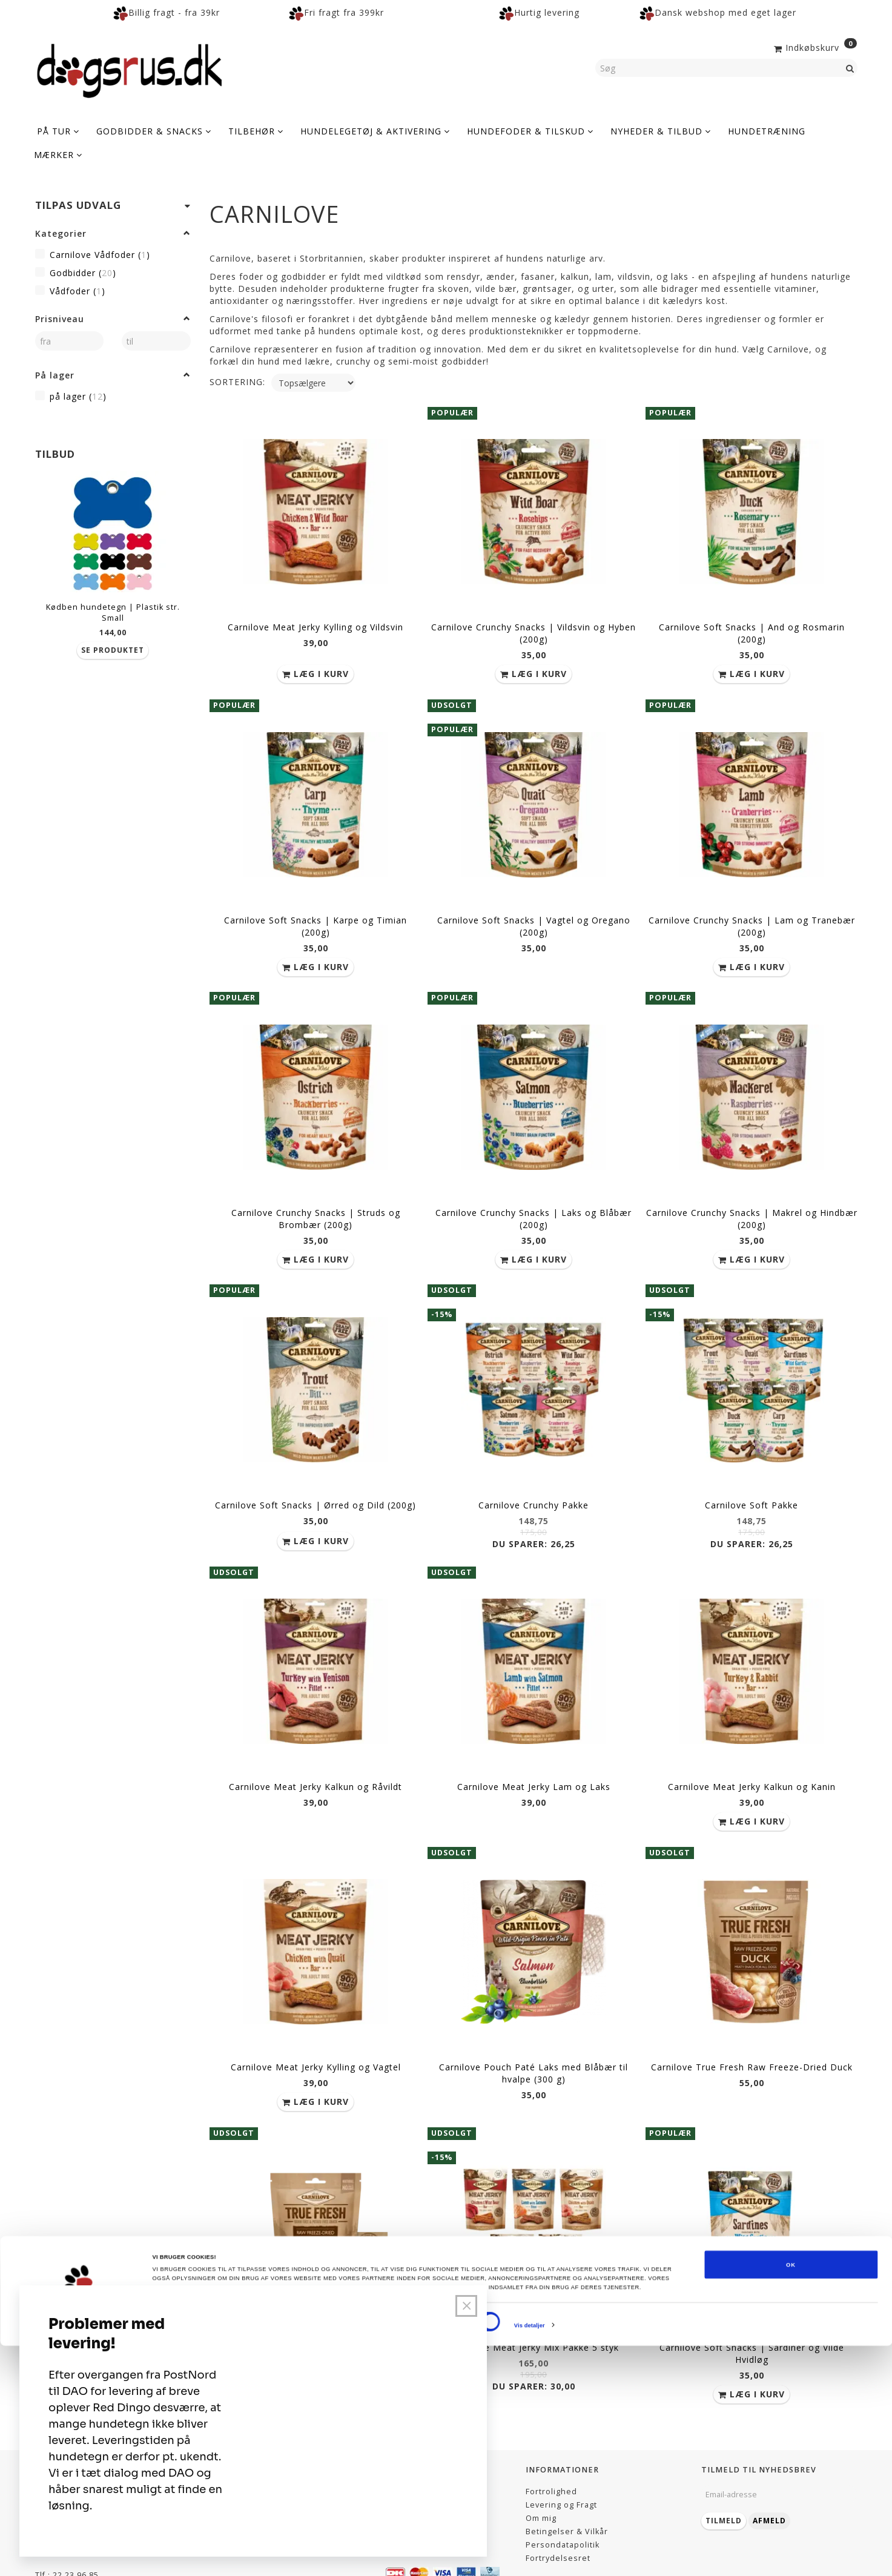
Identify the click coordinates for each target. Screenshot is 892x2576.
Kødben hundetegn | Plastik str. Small (113, 612)
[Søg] (850, 68)
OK (791, 2495)
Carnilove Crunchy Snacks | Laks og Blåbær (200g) (533, 1198)
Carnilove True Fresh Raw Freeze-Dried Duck (752, 2025)
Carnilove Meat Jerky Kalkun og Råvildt (315, 1752)
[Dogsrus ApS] (130, 69)
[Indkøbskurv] (814, 46)
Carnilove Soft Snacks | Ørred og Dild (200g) (315, 1478)
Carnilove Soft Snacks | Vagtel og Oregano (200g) (533, 913)
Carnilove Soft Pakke (751, 1478)
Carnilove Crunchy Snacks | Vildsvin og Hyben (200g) (533, 628)
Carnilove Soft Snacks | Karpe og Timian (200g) (315, 913)
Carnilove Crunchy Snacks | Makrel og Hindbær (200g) (751, 1198)
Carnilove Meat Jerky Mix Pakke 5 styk (533, 2298)
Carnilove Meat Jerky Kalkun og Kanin (752, 1752)
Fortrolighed (551, 2440)
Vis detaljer (529, 2556)
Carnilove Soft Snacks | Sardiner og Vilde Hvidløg (751, 2304)
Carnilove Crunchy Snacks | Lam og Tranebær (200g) (752, 913)
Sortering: (237, 382)
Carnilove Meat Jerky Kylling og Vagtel (316, 2025)
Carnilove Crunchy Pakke (533, 1478)
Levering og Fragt (561, 2453)
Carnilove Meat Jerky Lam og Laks (533, 1752)
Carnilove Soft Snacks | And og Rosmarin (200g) (752, 628)
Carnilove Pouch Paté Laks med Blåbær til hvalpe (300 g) (533, 2031)
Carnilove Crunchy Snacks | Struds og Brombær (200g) (315, 1198)
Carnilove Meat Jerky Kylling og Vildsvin (315, 622)
